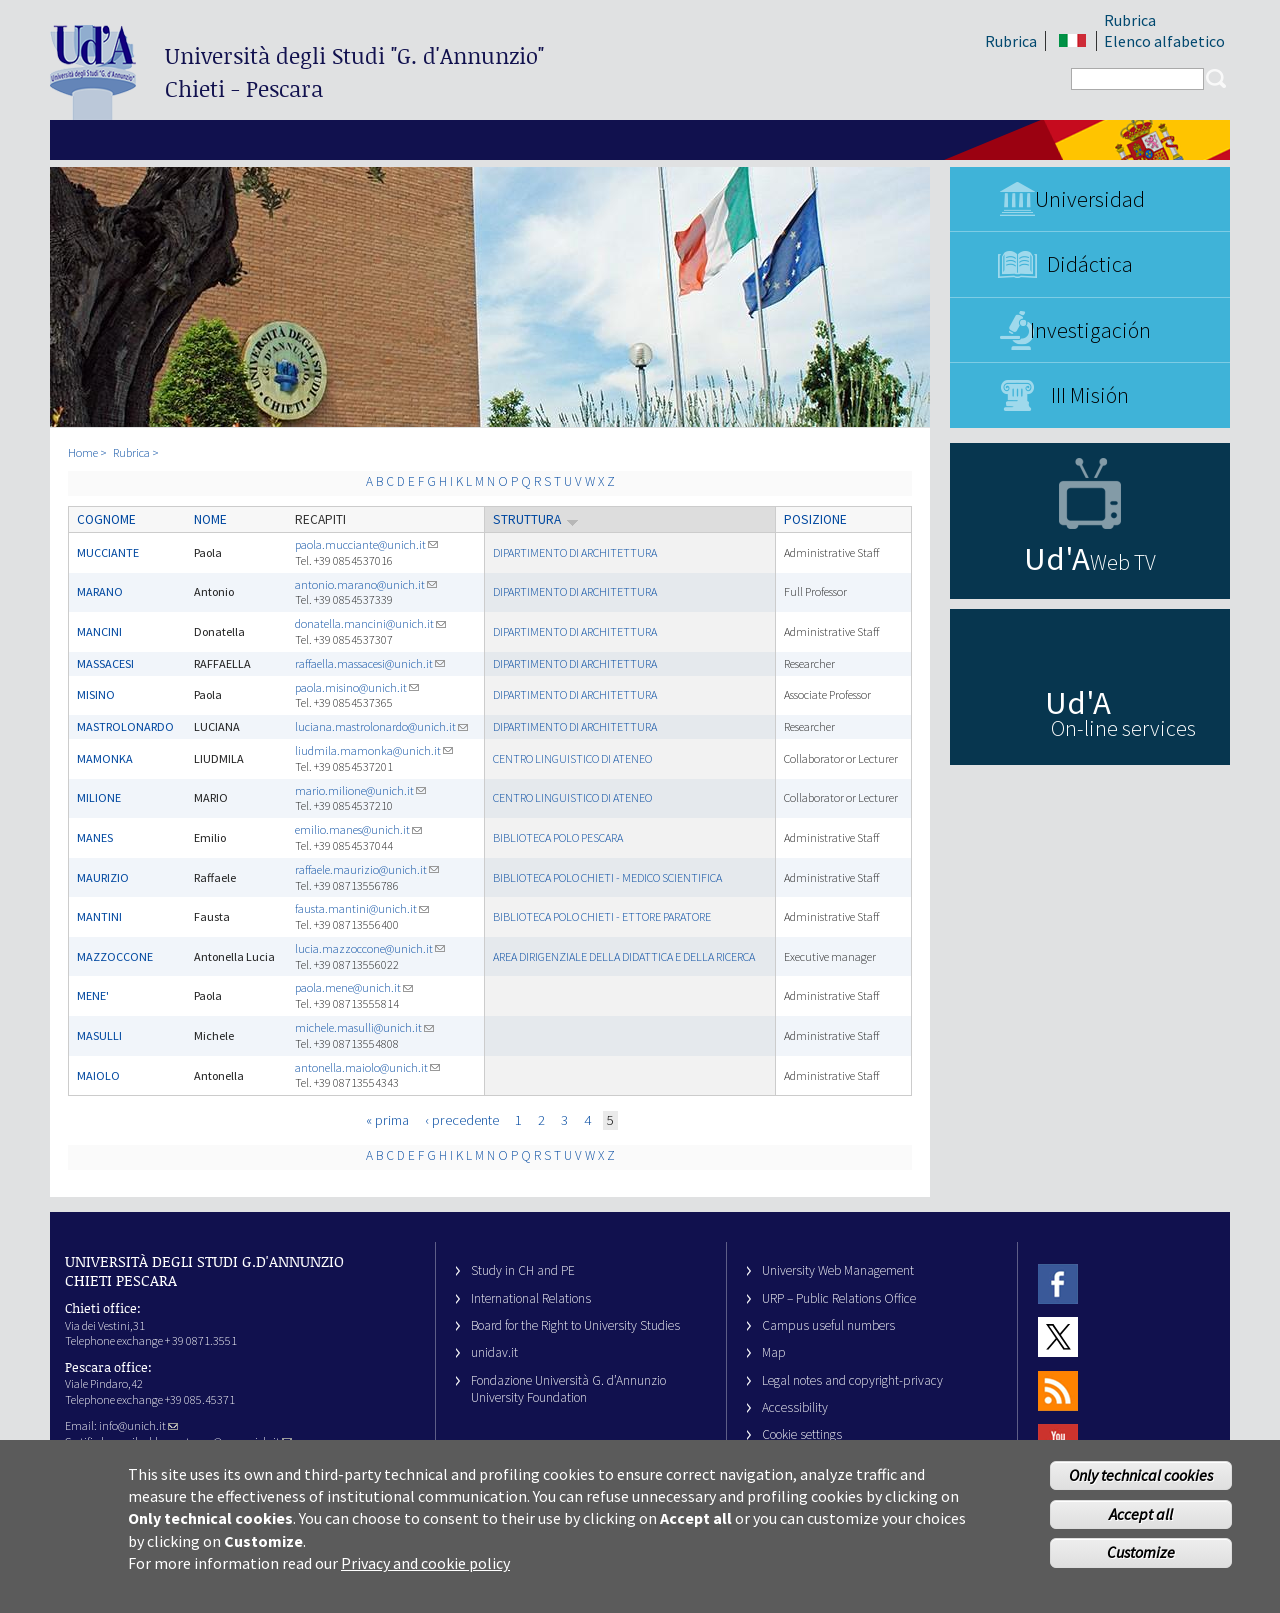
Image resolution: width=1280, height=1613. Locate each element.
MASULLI (99, 1035)
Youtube (1058, 1443)
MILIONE (99, 797)
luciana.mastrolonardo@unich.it (381, 726)
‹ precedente (462, 1120)
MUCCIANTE (108, 552)
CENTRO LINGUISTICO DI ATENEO (572, 758)
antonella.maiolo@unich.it (367, 1067)
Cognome (106, 519)
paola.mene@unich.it (354, 987)
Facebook (1058, 1283)
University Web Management (838, 1270)
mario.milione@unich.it (360, 790)
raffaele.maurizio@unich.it (367, 869)
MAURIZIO (103, 877)
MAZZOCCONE (115, 956)
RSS (1058, 1390)
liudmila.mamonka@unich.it (374, 750)
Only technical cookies (1141, 1483)
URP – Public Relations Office (839, 1298)
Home (83, 452)
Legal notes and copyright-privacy (852, 1380)
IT (1072, 41)
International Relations (531, 1298)
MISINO (96, 694)
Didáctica (1090, 264)
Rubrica (1011, 41)
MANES (95, 837)
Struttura (536, 519)
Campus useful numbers (828, 1325)
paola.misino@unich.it (357, 687)
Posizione (815, 519)
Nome (210, 519)
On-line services (1123, 728)
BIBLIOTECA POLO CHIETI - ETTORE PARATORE (602, 916)
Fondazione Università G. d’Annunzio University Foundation (568, 1389)
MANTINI (99, 916)
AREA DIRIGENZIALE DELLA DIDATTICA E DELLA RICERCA (624, 956)
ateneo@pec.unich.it (236, 1441)
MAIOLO (98, 1075)
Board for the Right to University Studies (575, 1325)
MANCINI (99, 631)
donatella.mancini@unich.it (370, 623)
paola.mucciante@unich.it (366, 544)
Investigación (1090, 330)
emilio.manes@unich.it (358, 829)
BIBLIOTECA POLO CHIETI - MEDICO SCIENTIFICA (607, 877)
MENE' (93, 995)
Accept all (1141, 1522)
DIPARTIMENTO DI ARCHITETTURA (575, 552)
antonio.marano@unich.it (366, 584)
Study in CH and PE (523, 1270)
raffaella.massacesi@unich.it (370, 663)
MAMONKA (105, 758)
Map (774, 1352)
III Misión (1090, 395)
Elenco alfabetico (1164, 41)
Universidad (1090, 199)
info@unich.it (138, 1425)
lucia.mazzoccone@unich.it (370, 948)
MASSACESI (105, 663)
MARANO (100, 591)
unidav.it (494, 1352)
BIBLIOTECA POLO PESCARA (558, 837)
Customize (1141, 1561)
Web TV (1123, 562)
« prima (387, 1120)
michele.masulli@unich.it (364, 1027)
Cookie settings (802, 1434)
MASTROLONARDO (125, 726)
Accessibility (795, 1407)
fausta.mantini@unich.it (362, 908)
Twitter (1058, 1337)
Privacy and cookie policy (425, 1572)
